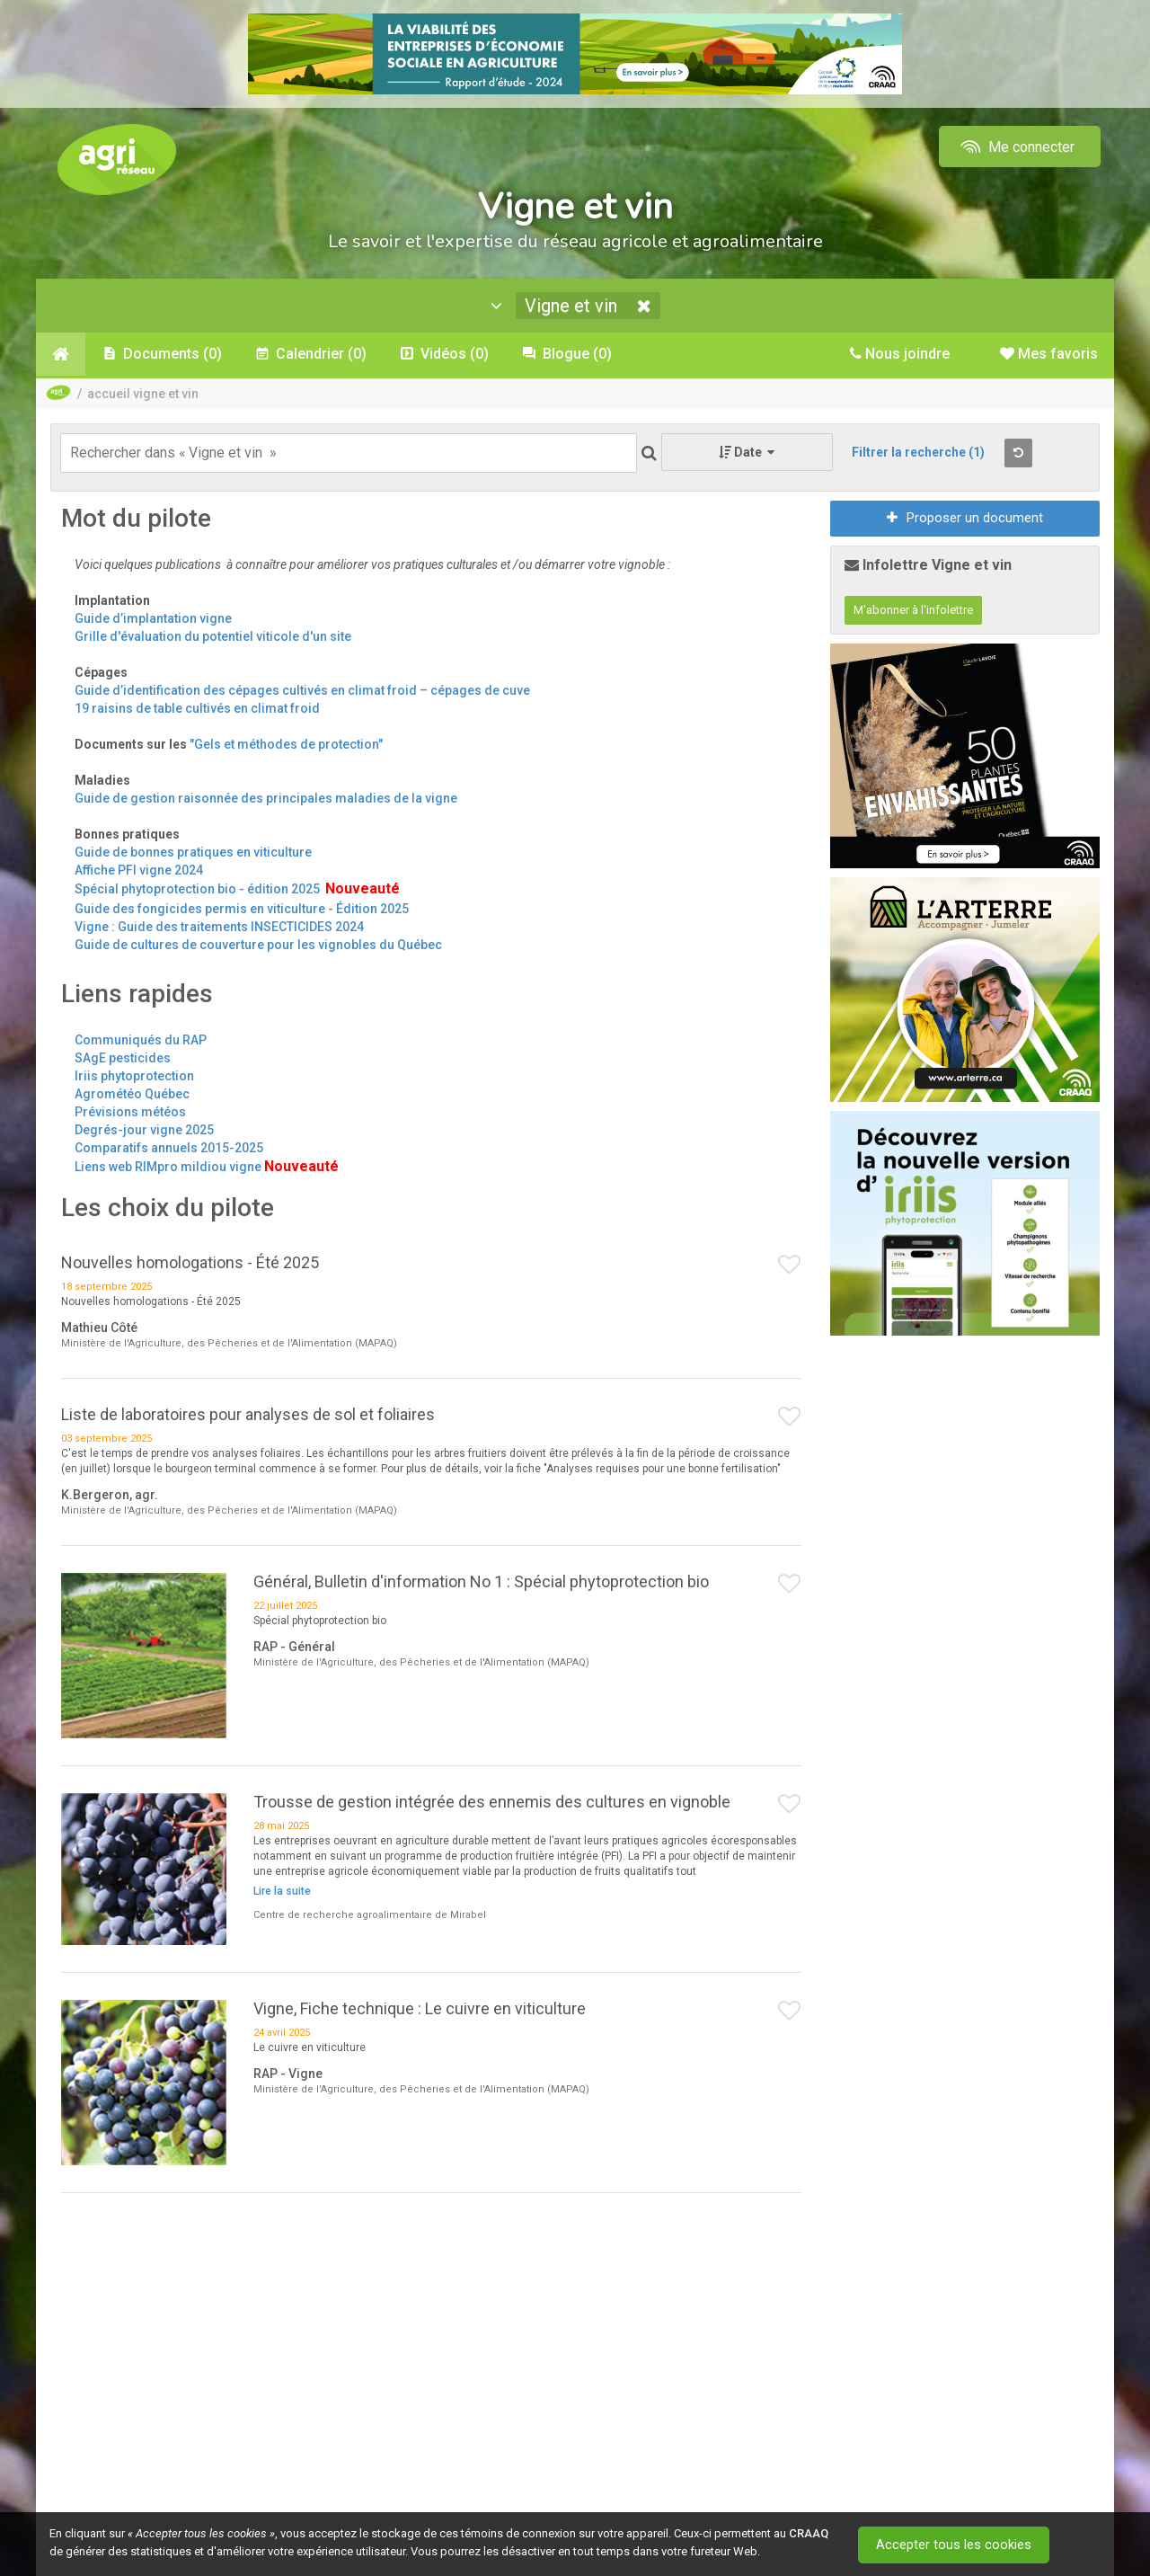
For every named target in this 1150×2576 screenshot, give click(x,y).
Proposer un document (965, 519)
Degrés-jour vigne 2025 (144, 1130)
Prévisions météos (130, 1112)
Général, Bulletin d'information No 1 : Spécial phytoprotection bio (481, 1582)
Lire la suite (282, 1892)
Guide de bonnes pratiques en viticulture (193, 853)
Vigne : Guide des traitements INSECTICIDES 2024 (219, 926)
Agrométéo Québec (132, 1094)
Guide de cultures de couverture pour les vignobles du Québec (258, 944)
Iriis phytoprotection (134, 1076)
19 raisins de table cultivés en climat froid (197, 709)
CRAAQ (808, 2533)
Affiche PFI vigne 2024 (139, 871)
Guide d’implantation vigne (153, 619)
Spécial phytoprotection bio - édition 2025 (199, 890)
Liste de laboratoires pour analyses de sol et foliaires (248, 1415)
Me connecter (1016, 146)
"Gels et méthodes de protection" (286, 745)
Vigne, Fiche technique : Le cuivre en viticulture (419, 2009)
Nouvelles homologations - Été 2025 (190, 1263)
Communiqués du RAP (141, 1040)
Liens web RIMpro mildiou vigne (168, 1166)
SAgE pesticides (123, 1058)
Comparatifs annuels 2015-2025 (169, 1148)
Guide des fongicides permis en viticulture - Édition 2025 (242, 909)
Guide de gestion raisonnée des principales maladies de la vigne (266, 799)
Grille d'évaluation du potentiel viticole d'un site (213, 637)
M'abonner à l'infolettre (913, 610)
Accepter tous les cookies (956, 2544)
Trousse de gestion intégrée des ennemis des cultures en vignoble (491, 1801)
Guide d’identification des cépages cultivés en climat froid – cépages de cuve (302, 691)
